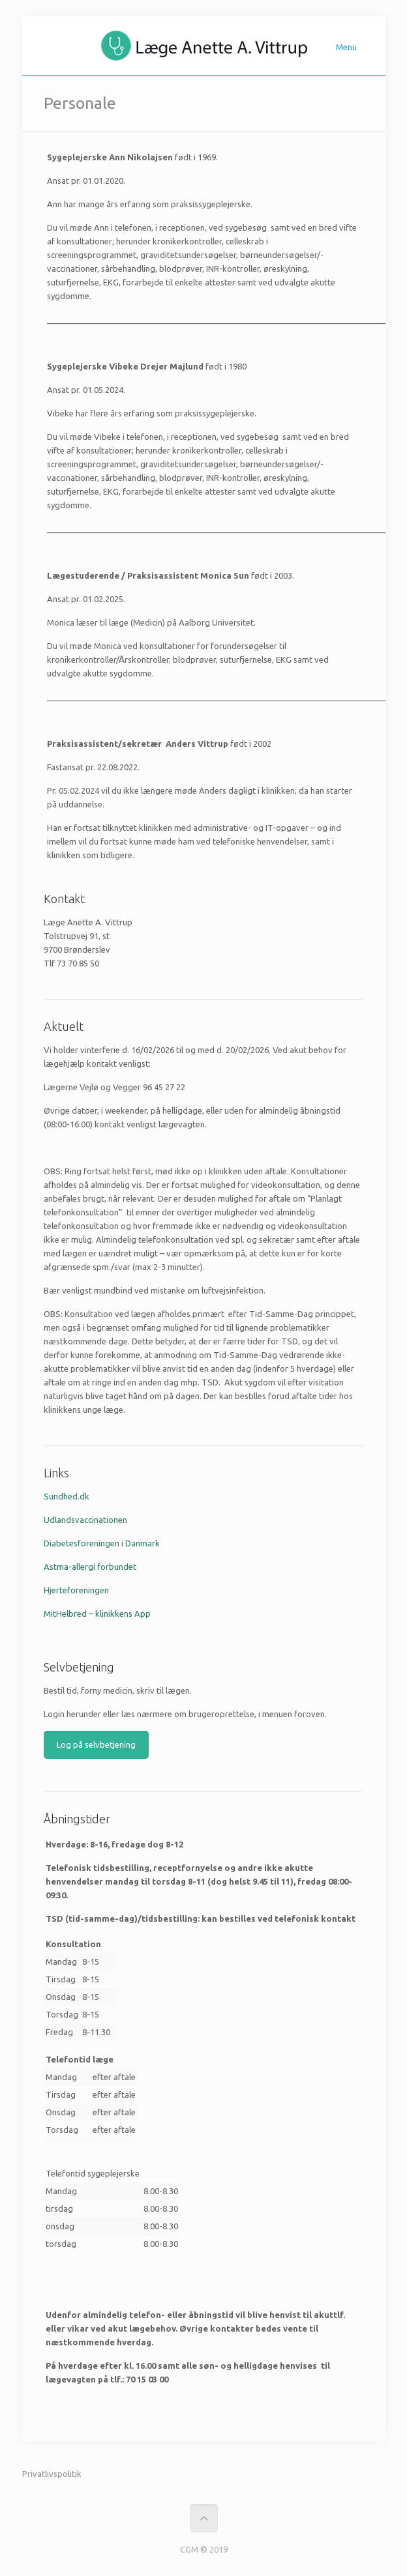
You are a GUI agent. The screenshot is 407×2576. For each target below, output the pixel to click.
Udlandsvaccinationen (85, 1519)
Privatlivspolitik (52, 2473)
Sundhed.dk (66, 1496)
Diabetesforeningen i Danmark (102, 1543)
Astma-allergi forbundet (90, 1566)
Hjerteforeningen (76, 1590)
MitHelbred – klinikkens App (97, 1613)
